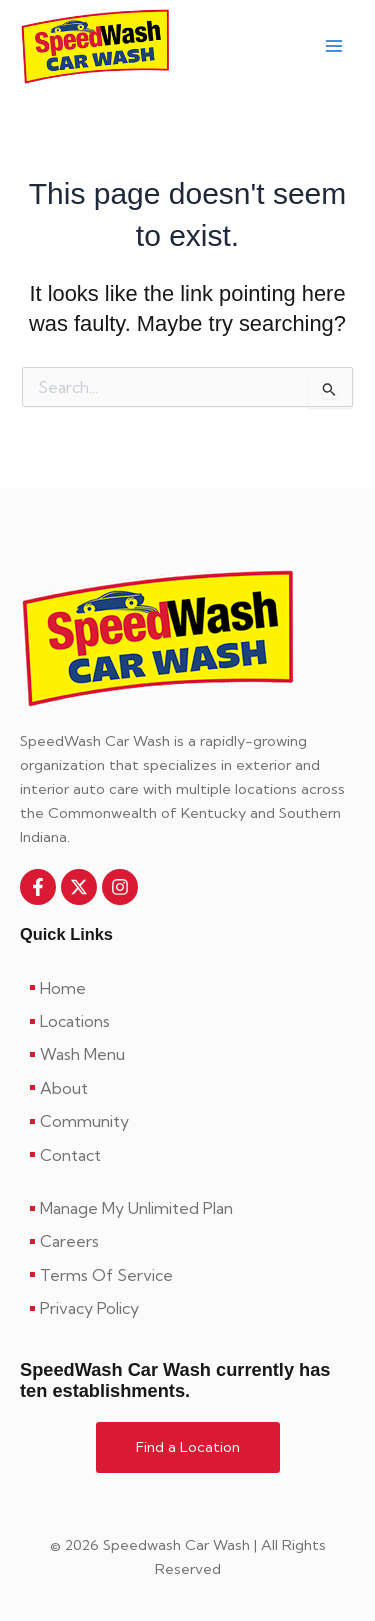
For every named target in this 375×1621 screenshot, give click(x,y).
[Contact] (187, 1155)
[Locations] (187, 1021)
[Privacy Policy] (187, 1308)
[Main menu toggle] (334, 47)
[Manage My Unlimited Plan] (187, 1208)
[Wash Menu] (187, 1054)
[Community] (187, 1121)
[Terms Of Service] (187, 1275)
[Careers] (187, 1241)
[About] (187, 1088)
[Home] (187, 988)
